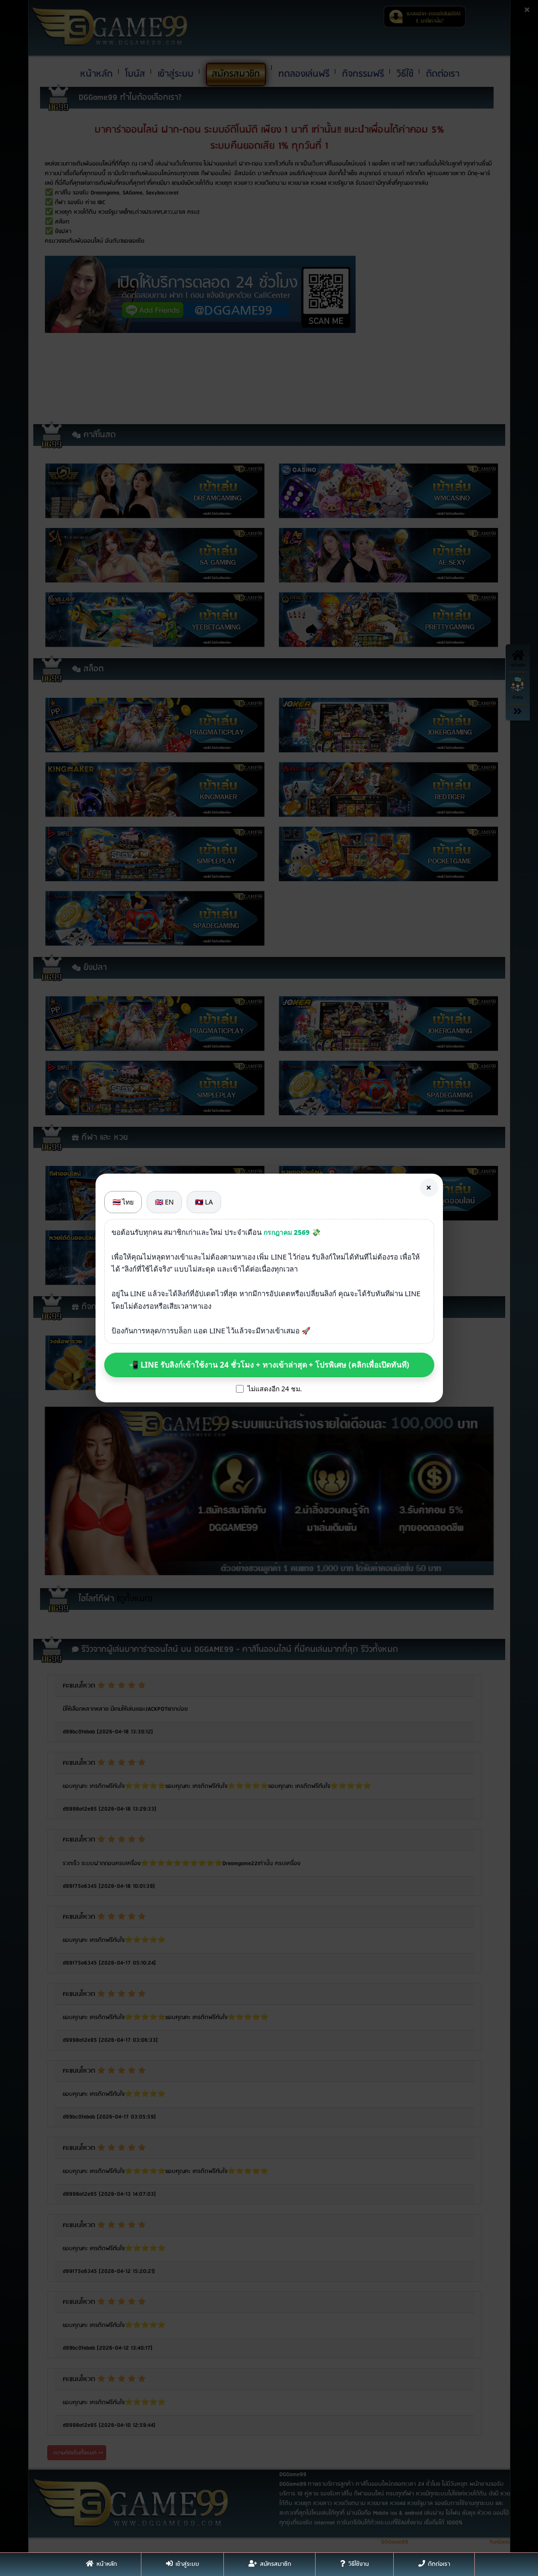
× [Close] (428, 1187)
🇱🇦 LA (204, 1201)
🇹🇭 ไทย (123, 1201)
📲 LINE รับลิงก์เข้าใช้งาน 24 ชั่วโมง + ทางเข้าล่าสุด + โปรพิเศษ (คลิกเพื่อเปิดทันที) (269, 1364)
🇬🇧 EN (164, 1201)
